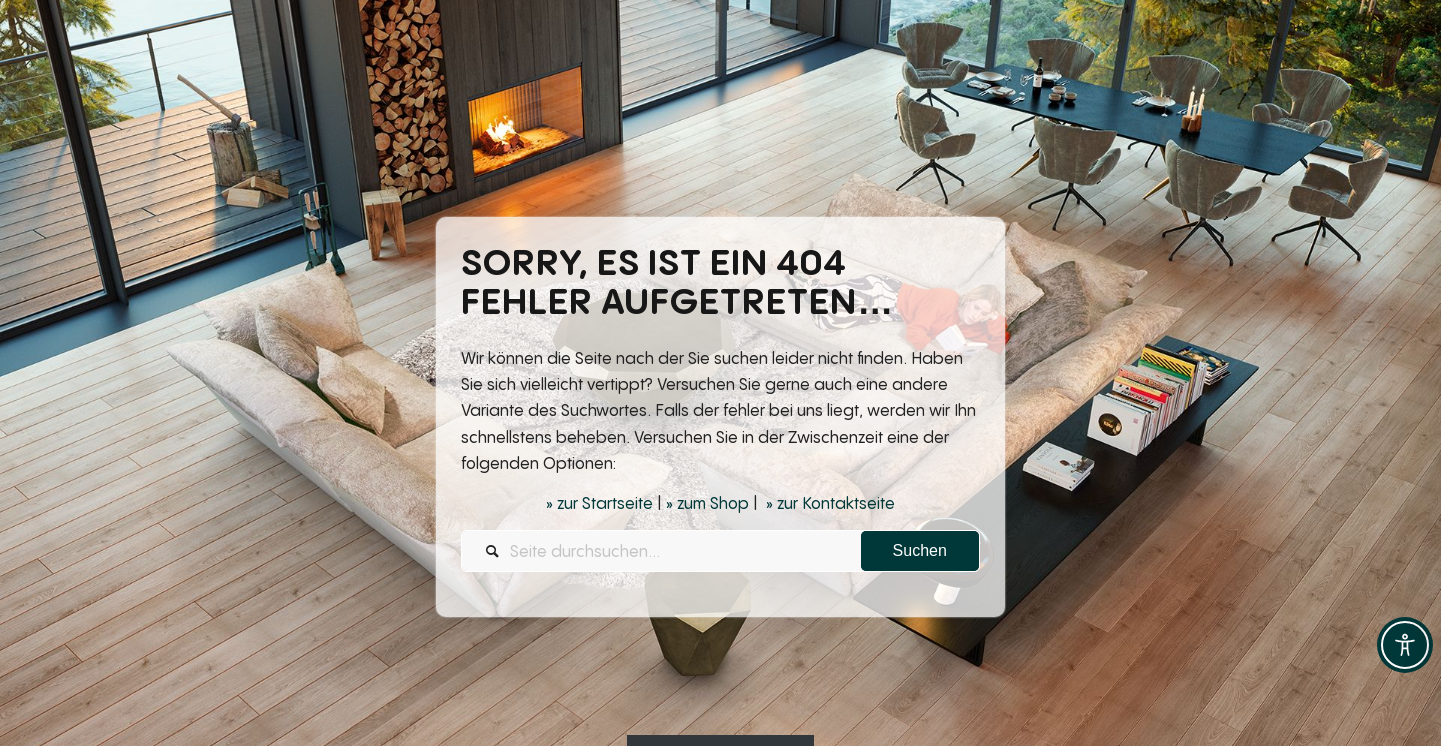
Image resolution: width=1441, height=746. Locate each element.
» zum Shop (707, 504)
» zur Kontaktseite (830, 504)
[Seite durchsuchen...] (720, 552)
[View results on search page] (920, 552)
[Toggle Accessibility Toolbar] (1405, 645)
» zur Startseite (599, 504)
